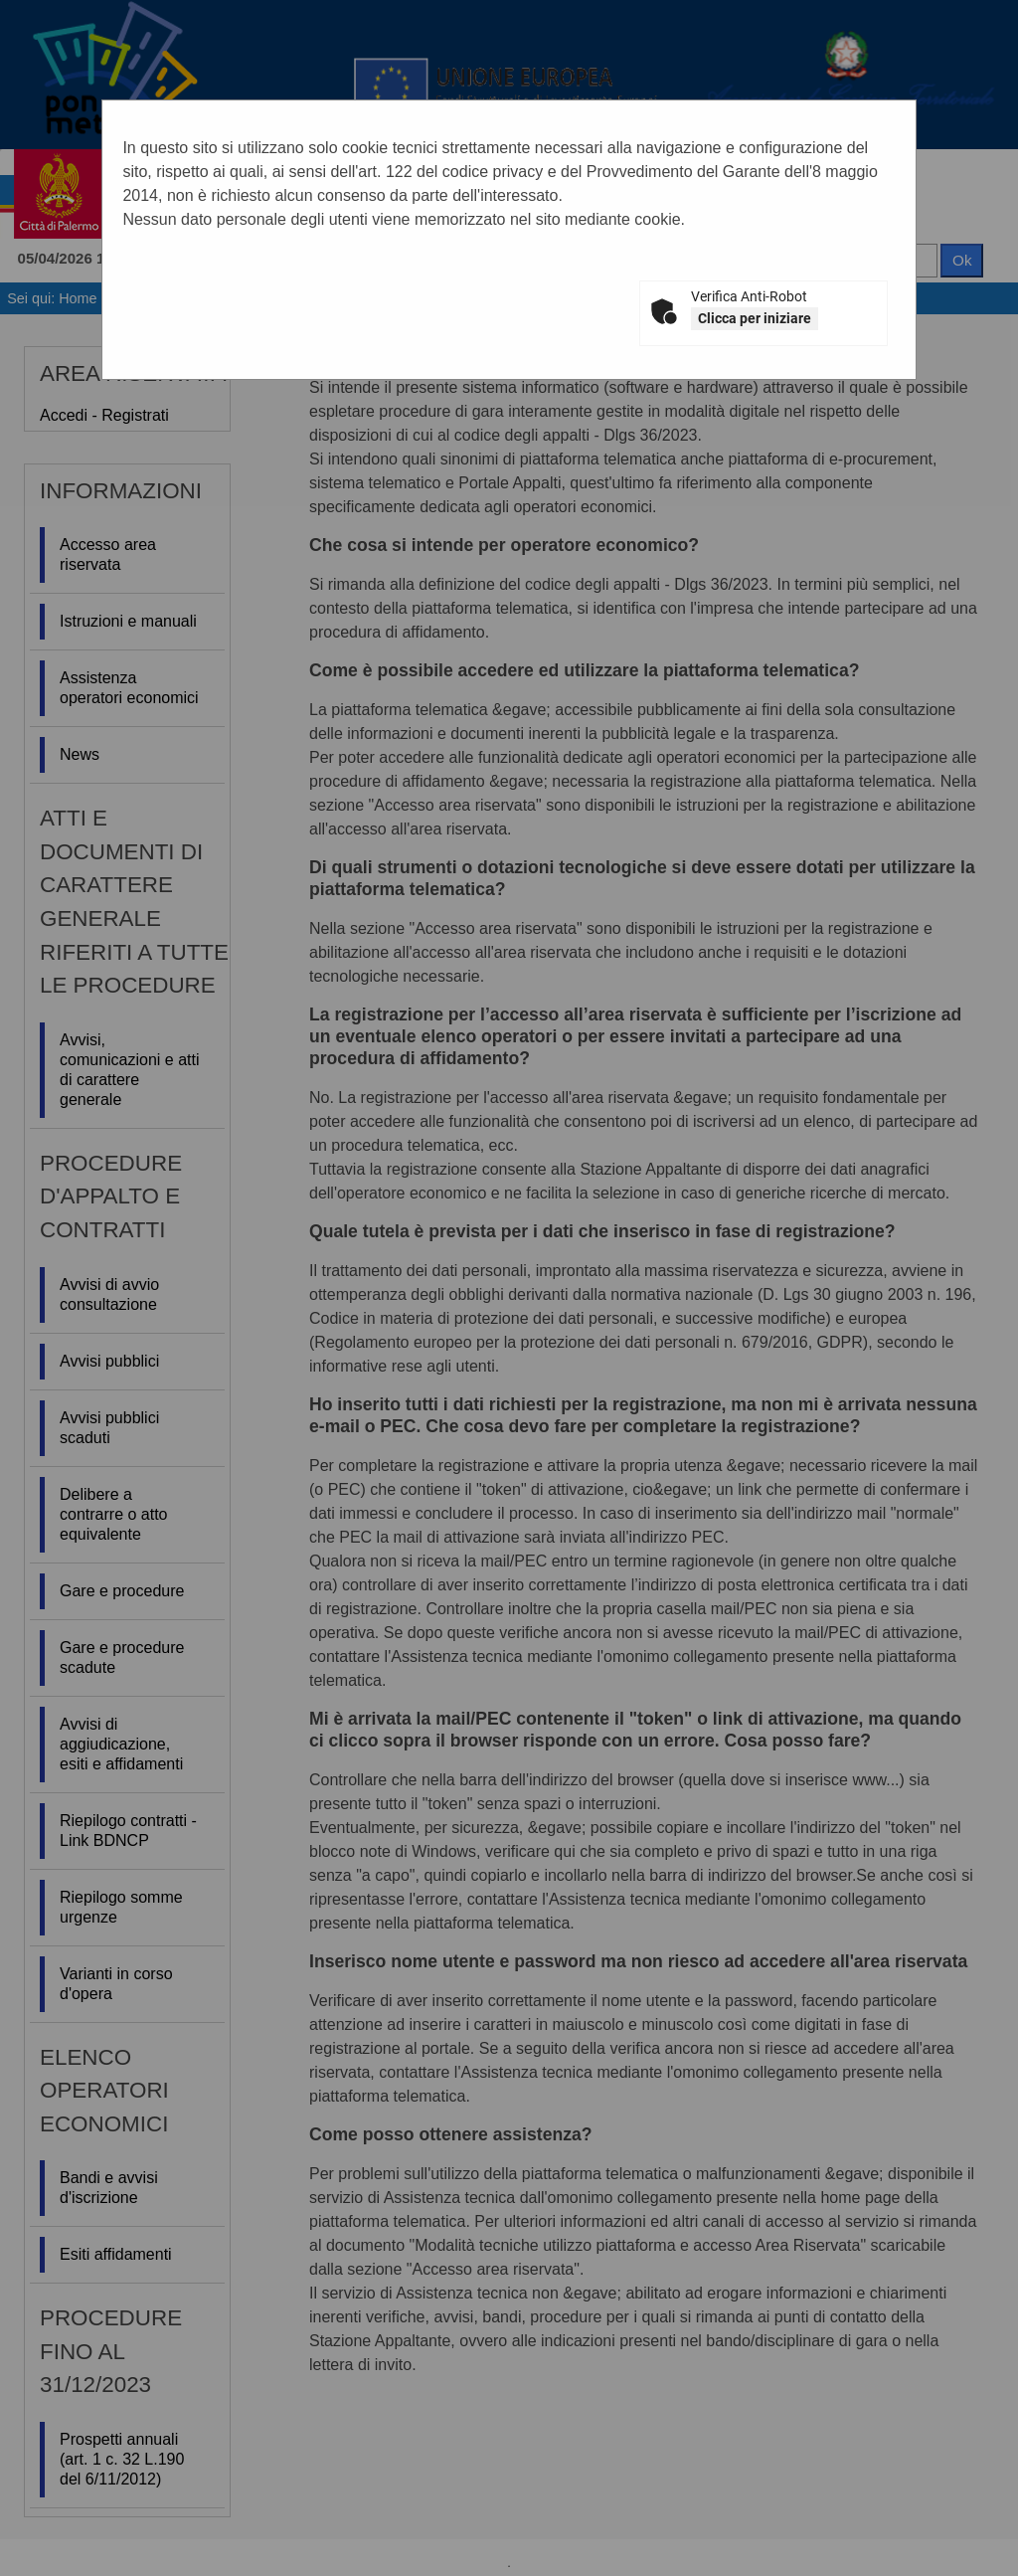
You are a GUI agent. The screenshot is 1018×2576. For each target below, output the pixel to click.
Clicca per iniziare (754, 318)
